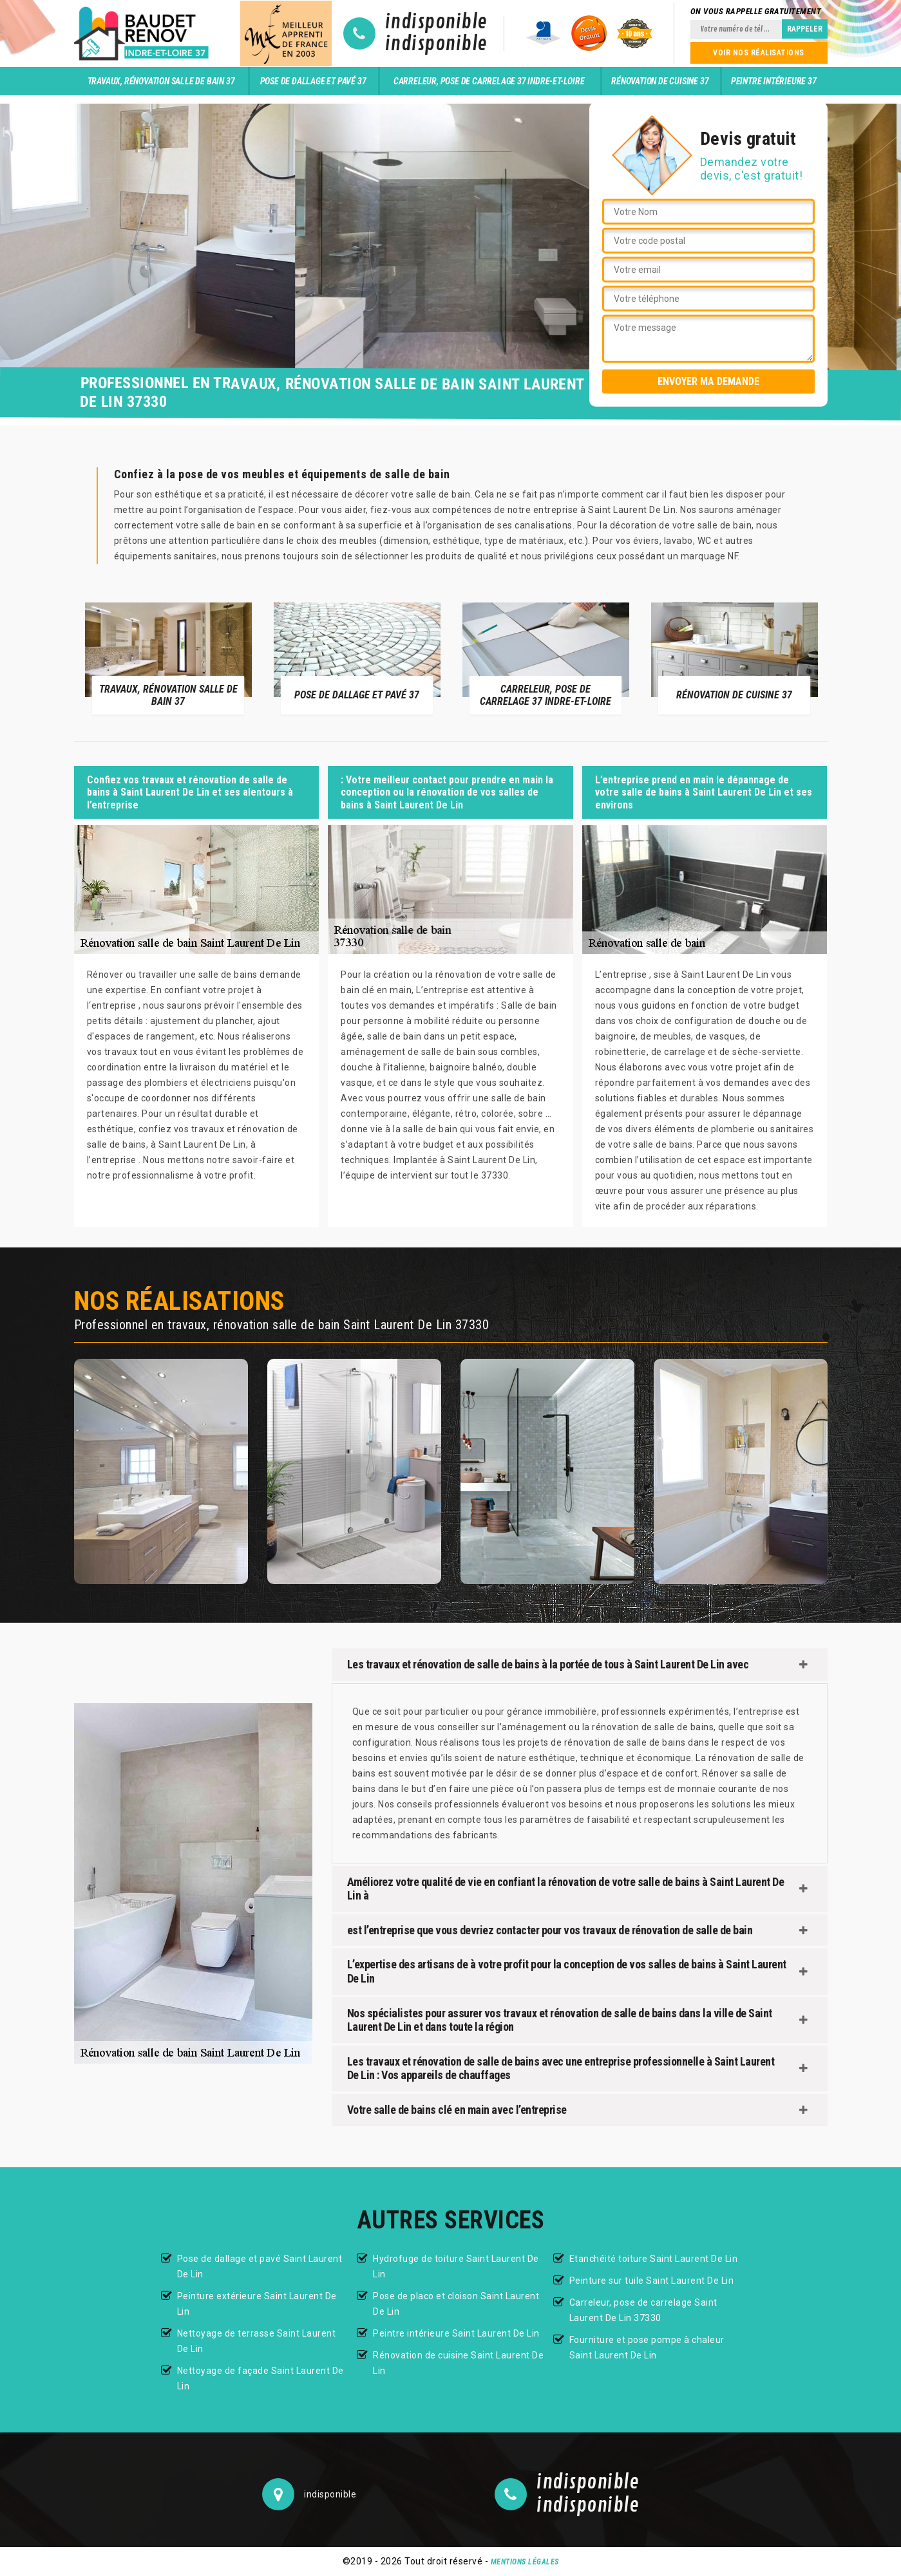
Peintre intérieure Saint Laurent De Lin (456, 2333)
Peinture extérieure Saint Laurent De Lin (257, 2304)
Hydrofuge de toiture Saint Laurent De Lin (456, 2266)
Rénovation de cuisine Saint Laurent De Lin (458, 2363)
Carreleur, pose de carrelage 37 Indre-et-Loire (489, 81)
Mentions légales (525, 2561)
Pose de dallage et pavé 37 (313, 81)
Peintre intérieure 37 (774, 81)
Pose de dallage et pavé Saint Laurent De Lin (260, 2266)
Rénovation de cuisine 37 (659, 81)
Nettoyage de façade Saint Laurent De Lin (260, 2378)
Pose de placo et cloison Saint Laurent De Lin (456, 2304)
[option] (168, 657)
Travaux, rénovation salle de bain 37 (161, 81)
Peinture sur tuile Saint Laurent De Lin (651, 2280)
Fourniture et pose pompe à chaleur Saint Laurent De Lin (647, 2347)
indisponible (436, 22)
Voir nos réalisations (758, 52)
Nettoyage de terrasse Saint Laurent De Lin (256, 2341)
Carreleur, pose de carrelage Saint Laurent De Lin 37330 (643, 2310)
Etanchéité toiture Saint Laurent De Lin (653, 2259)
